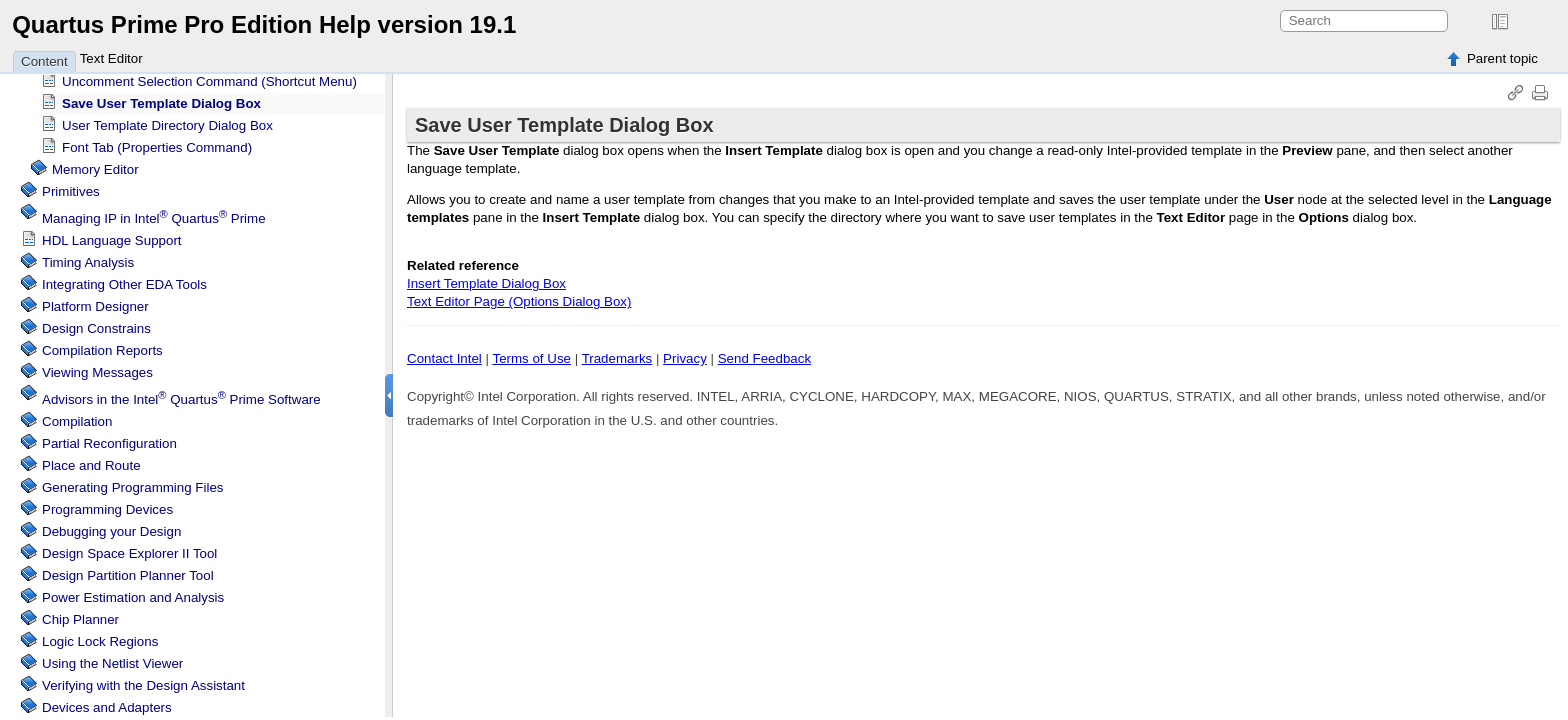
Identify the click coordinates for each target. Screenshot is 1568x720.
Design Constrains (96, 323)
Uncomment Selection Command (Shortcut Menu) (209, 76)
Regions (100, 636)
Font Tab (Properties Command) (157, 142)
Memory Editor (95, 164)
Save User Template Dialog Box (161, 98)
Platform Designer (95, 301)
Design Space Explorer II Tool (129, 548)
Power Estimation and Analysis (133, 592)
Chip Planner (80, 614)
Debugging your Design (111, 526)
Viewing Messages (97, 367)
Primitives (71, 186)
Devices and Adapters (107, 702)
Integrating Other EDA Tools (124, 279)
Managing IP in (154, 213)
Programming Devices (107, 504)
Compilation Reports (102, 345)
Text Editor (111, 58)
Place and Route (91, 460)
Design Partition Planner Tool (128, 570)
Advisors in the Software (181, 394)
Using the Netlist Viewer (112, 658)
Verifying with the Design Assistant (143, 680)
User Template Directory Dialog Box (167, 120)
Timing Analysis (88, 257)
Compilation (77, 416)
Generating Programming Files (133, 482)
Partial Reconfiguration (109, 438)
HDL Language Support (112, 235)
